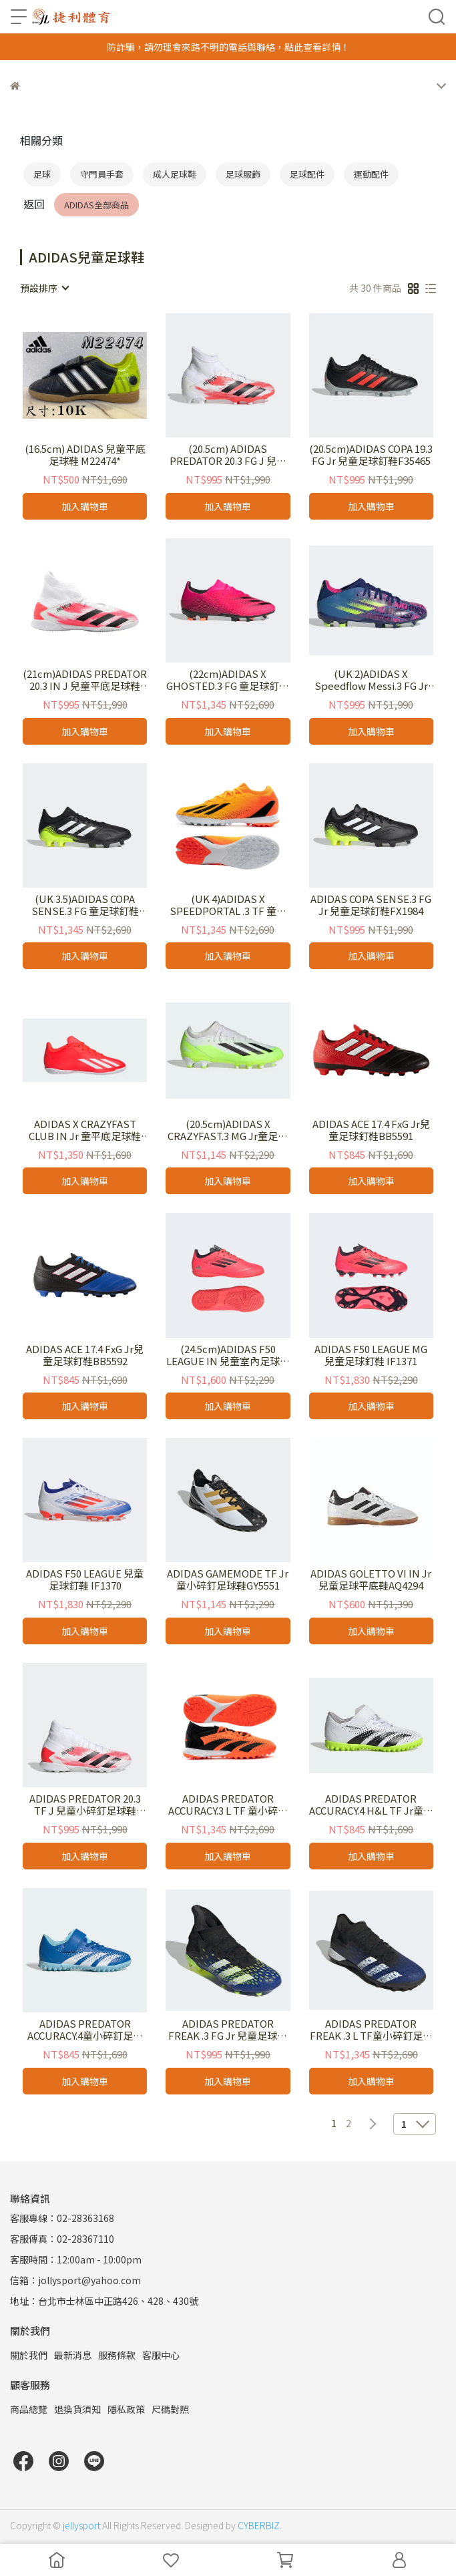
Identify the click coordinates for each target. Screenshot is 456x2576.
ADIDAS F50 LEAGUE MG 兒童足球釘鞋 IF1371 (370, 1355)
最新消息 (72, 2355)
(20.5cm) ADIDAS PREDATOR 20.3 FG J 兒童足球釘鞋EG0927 (228, 455)
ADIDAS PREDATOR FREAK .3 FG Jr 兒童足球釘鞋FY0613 (227, 2030)
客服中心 (161, 2355)
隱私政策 (126, 2409)
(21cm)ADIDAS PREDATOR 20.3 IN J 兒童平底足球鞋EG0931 (85, 680)
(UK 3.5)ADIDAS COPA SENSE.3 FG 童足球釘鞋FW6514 (85, 905)
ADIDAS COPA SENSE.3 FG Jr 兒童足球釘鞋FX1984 (370, 905)
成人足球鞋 (174, 174)
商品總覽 (28, 2409)
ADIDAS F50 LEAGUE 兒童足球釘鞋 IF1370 (85, 1580)
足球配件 (307, 174)
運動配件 (371, 174)
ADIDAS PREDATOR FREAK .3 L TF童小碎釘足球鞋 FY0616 (371, 2030)
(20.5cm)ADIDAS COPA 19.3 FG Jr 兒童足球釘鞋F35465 (371, 455)
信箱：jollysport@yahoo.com (75, 2280)
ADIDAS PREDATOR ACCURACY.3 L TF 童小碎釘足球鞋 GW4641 (228, 1805)
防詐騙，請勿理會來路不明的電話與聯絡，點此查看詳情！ (228, 46)
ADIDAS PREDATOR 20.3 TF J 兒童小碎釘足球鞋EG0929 (85, 1805)
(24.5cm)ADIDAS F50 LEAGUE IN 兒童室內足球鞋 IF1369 (228, 1355)
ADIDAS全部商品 (96, 204)
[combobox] (44, 288)
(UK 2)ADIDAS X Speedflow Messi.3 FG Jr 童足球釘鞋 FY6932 (371, 680)
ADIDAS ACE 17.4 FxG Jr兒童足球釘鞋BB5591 (371, 1130)
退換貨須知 (77, 2409)
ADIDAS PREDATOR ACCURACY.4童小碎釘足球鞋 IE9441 (85, 2030)
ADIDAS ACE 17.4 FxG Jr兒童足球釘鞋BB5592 (85, 1355)
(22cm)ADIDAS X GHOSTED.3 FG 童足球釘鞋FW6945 (227, 680)
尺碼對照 (170, 2409)
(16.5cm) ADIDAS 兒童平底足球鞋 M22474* (85, 455)
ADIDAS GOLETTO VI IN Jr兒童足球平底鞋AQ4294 (370, 1580)
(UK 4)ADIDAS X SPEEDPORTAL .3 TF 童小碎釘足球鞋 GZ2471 (228, 905)
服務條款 (117, 2355)
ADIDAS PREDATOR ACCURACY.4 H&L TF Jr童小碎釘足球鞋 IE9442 (371, 1805)
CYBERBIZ (259, 2525)
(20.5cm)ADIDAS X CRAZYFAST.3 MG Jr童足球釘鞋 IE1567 (228, 1130)
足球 (42, 174)
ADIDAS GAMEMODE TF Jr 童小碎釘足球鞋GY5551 (227, 1580)
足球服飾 (243, 174)
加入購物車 (84, 506)
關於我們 (28, 2355)
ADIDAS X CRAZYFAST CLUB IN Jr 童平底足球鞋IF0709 (85, 1130)
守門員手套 (102, 174)
